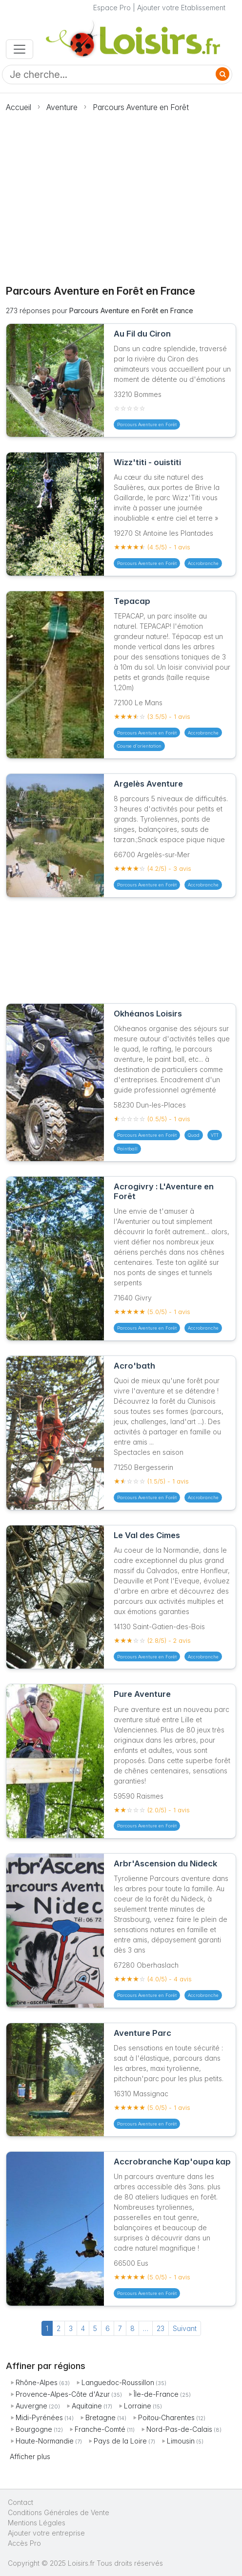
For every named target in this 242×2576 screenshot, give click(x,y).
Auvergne (31, 2406)
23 (160, 2328)
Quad (194, 1135)
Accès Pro (24, 2543)
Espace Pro (112, 7)
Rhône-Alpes (37, 2382)
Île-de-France (156, 2394)
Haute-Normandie (45, 2441)
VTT (215, 1135)
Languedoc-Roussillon (117, 2382)
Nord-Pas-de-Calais (179, 2429)
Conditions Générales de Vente (58, 2512)
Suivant (185, 2328)
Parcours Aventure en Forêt (141, 107)
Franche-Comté (100, 2429)
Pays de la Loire (120, 2441)
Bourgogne (34, 2429)
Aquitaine (87, 2406)
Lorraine (137, 2406)
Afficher (30, 2456)
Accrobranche (203, 563)
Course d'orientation (139, 746)
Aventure (62, 107)
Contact (20, 2502)
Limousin (181, 2441)
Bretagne (100, 2417)
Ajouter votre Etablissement (181, 7)
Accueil (18, 107)
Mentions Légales (36, 2523)
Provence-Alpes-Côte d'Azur (63, 2394)
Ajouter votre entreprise (47, 2533)
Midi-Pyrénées (39, 2417)
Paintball (127, 1148)
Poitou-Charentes (166, 2417)
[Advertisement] (121, 193)
